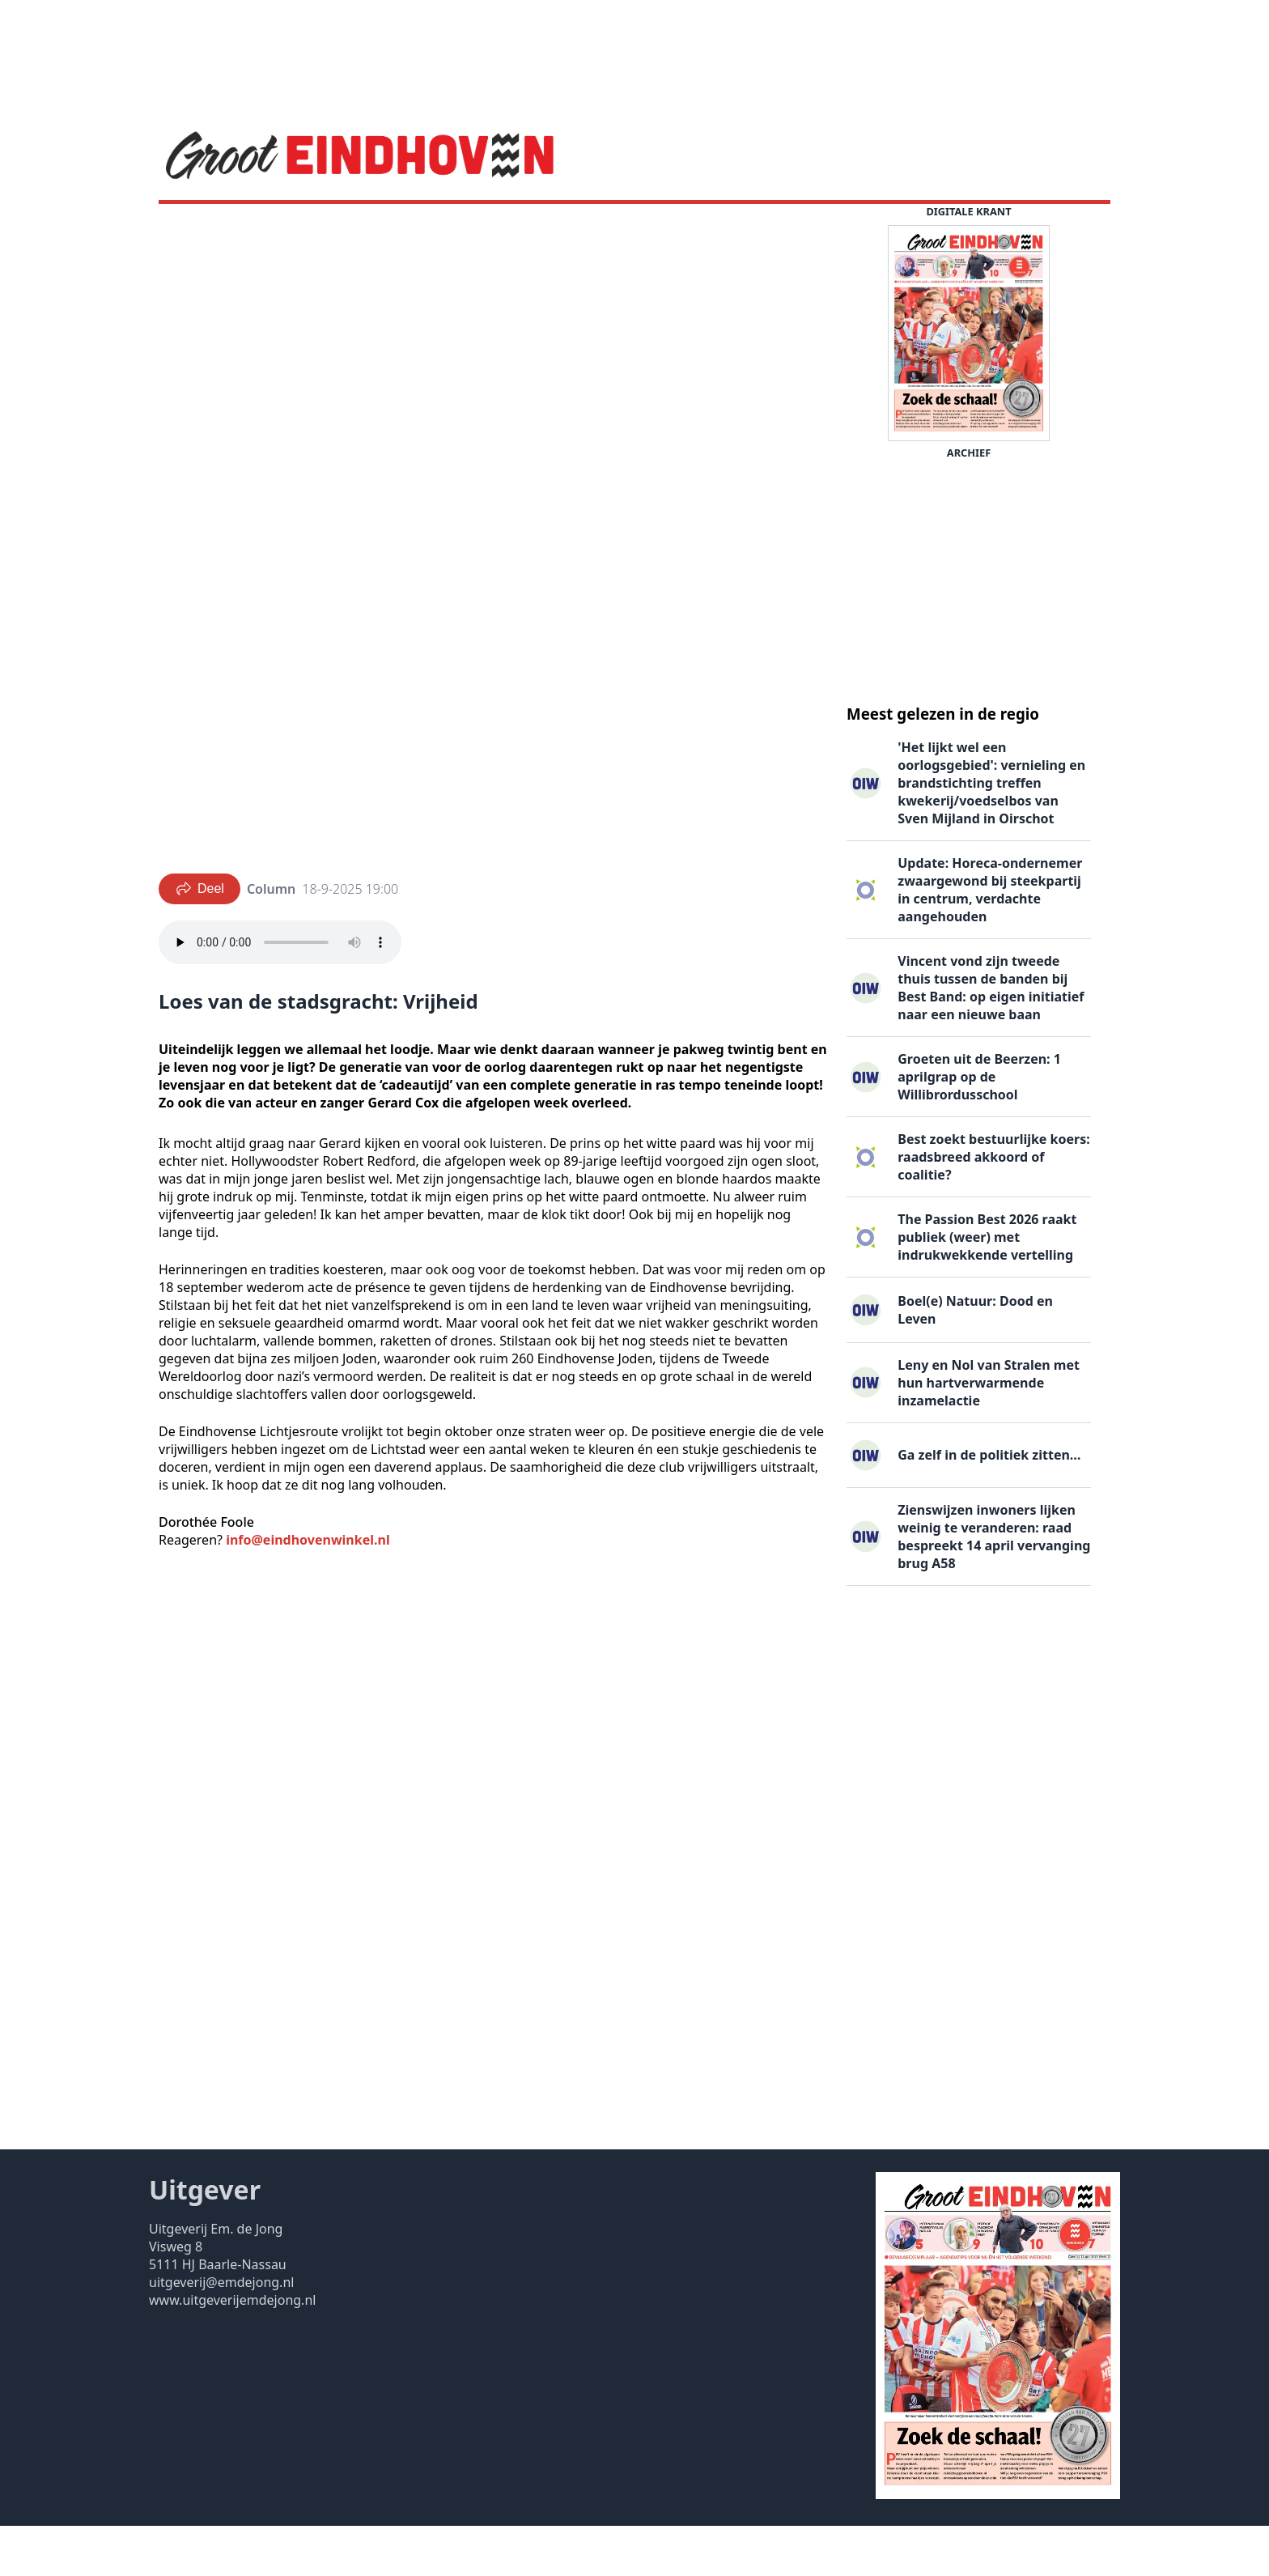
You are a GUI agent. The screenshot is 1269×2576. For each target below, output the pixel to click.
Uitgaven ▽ (629, 229)
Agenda (271, 229)
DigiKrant (343, 229)
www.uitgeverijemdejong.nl (232, 2350)
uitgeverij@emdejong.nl (221, 2332)
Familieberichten (523, 229)
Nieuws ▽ (197, 229)
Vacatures (422, 229)
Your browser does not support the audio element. (280, 992)
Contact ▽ (713, 229)
